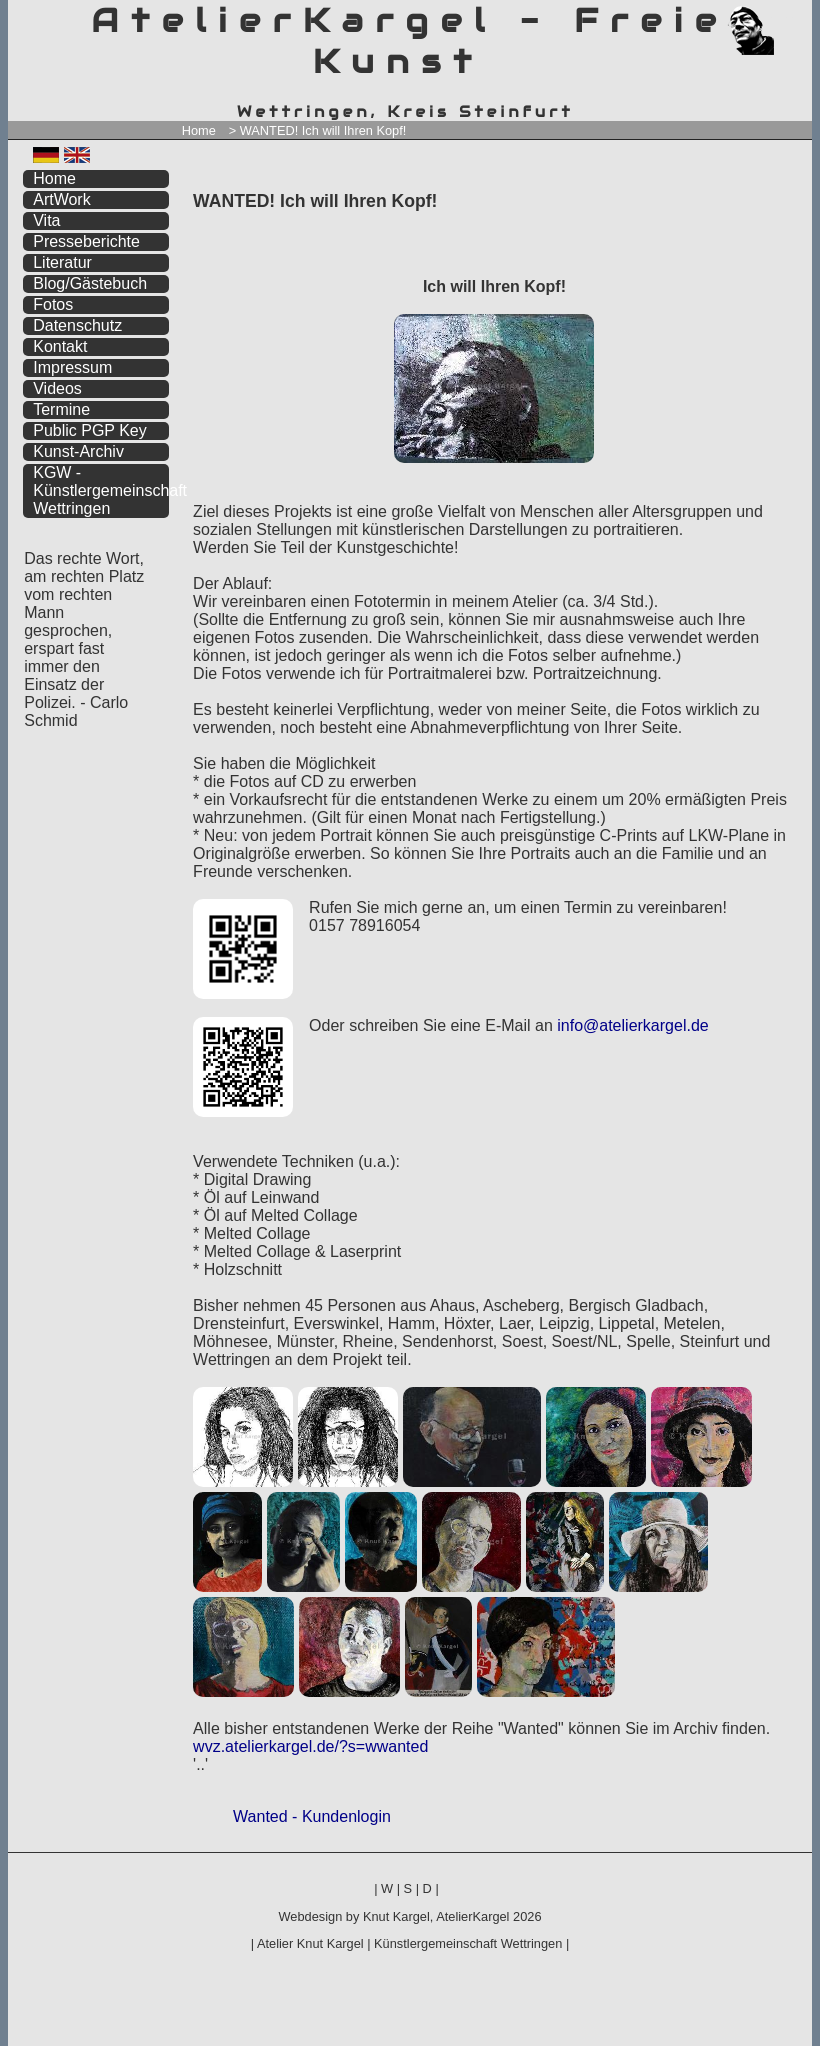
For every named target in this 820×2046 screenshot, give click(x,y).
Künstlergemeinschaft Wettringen (468, 1943)
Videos (57, 388)
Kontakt (60, 346)
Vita (46, 220)
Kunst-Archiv (78, 451)
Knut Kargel (396, 1916)
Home (199, 130)
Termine (61, 409)
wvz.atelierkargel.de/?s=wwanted (310, 1746)
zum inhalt (784, 17)
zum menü (773, 17)
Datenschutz (77, 325)
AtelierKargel (472, 1916)
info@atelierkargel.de (632, 1025)
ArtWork (61, 199)
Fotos (53, 304)
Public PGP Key (90, 430)
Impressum (72, 367)
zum (797, 17)
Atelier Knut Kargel (310, 1943)
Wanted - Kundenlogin (312, 1816)
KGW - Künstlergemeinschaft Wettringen (101, 490)
